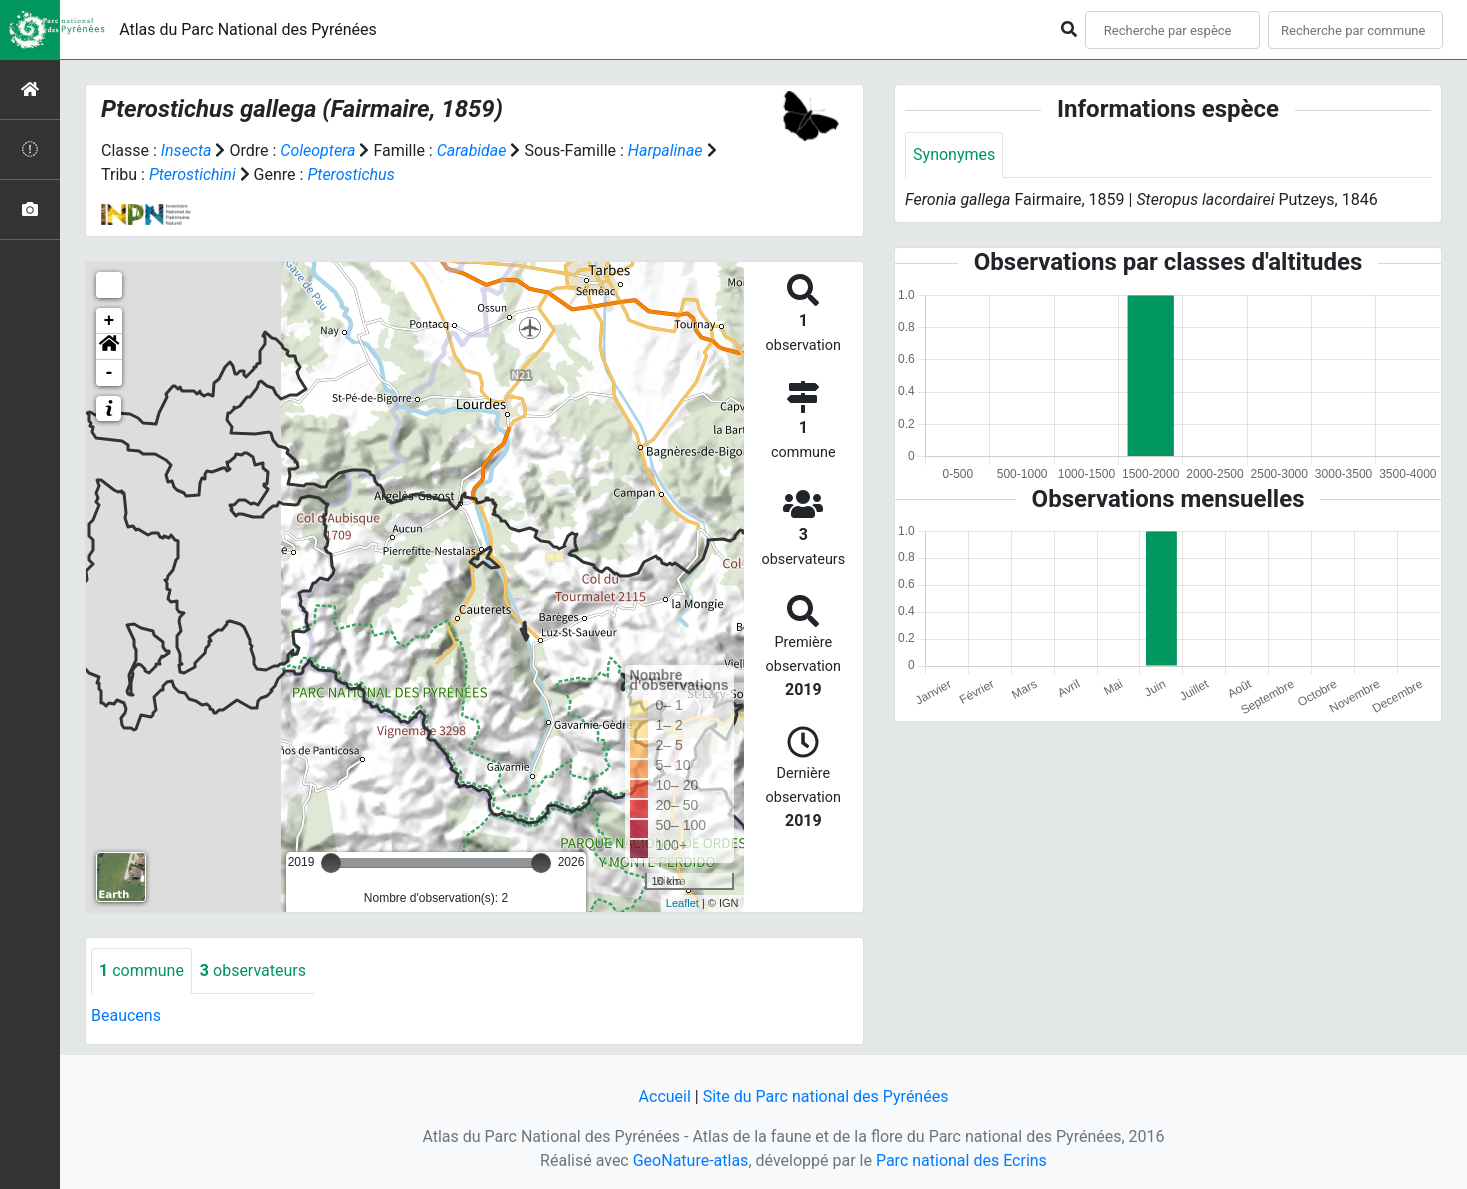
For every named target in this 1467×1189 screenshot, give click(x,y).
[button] (109, 347)
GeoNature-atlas (691, 1160)
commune (141, 970)
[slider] (331, 863)
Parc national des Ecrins (961, 1160)
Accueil (665, 1096)
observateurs (253, 970)
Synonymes (954, 154)
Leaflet (682, 903)
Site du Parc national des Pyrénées (826, 1096)
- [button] (109, 373)
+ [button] (109, 321)
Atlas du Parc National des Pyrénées (248, 29)
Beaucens (126, 1015)
